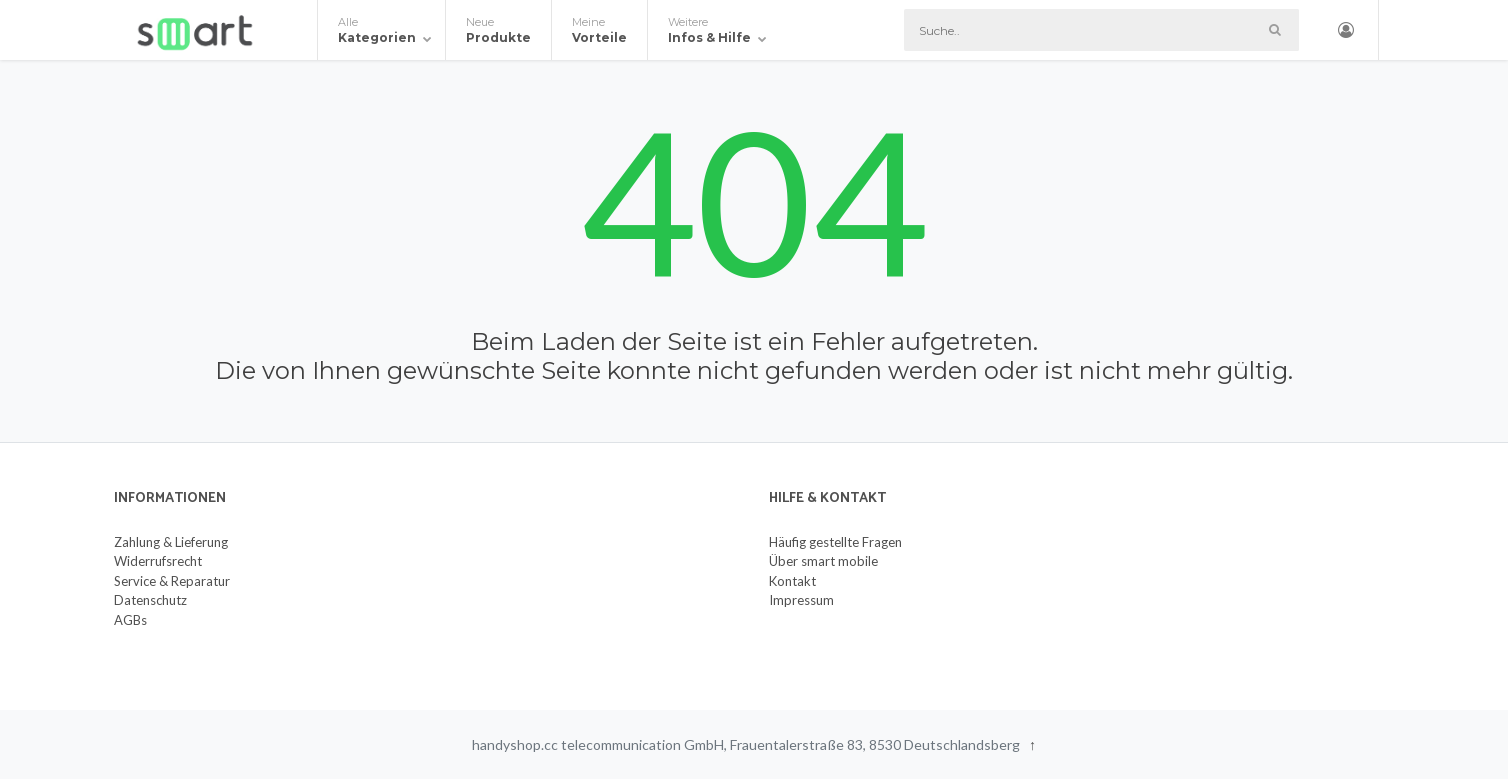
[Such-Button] (1274, 30)
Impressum (801, 600)
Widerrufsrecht (158, 561)
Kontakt (792, 581)
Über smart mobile (823, 561)
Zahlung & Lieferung (171, 542)
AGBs (130, 620)
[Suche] (1101, 30)
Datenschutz (150, 600)
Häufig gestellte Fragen (835, 542)
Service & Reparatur (172, 581)
